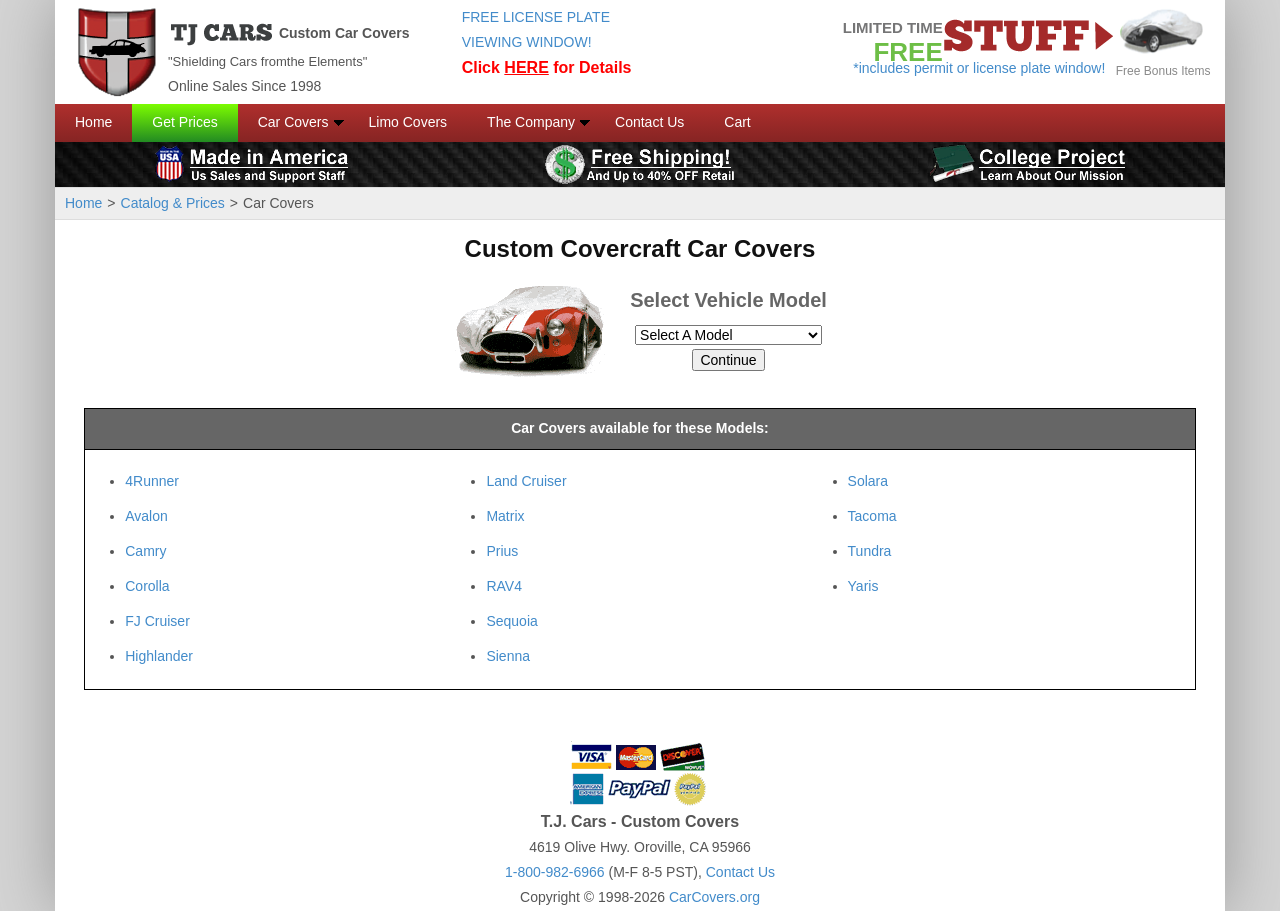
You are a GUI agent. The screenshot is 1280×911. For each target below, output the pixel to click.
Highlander (159, 656)
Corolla (147, 586)
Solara (868, 481)
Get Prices (184, 122)
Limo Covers (408, 122)
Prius (502, 551)
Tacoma (872, 516)
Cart (737, 122)
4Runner (152, 481)
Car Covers (293, 122)
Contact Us (649, 122)
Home (93, 122)
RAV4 (504, 586)
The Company (531, 122)
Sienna (508, 656)
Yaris (863, 586)
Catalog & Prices (173, 203)
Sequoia (511, 621)
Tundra (870, 551)
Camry (145, 551)
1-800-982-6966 (555, 872)
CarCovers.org (714, 897)
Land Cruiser (526, 481)
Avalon (146, 516)
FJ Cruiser (157, 621)
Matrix (505, 516)
